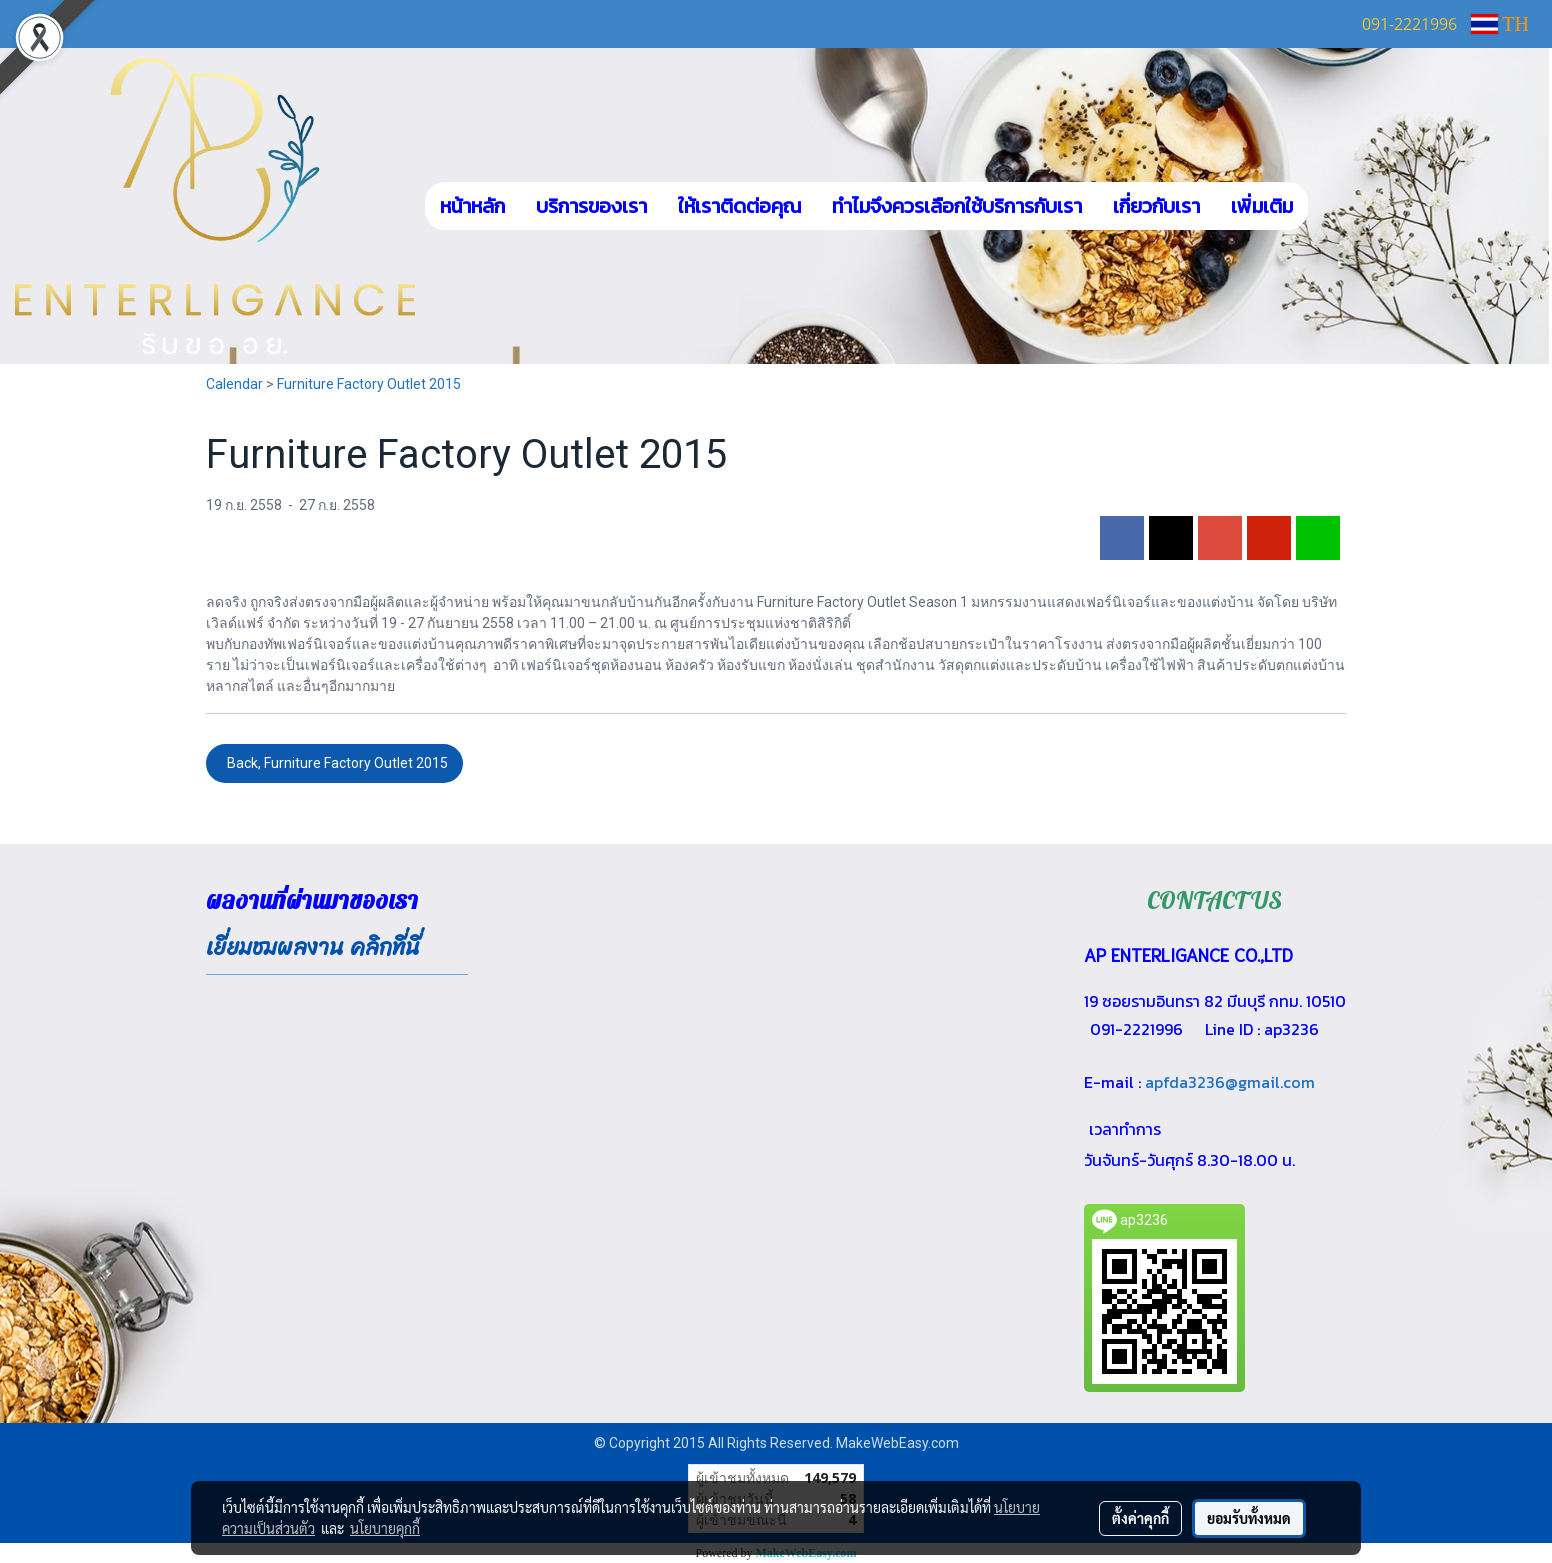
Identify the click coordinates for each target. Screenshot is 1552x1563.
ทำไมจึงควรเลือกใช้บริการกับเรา (957, 206)
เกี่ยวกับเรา (1156, 206)
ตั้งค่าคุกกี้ (1140, 1518)
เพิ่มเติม (1262, 206)
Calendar (234, 384)
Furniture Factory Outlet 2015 (369, 384)
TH (1500, 24)
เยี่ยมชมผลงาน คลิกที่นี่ (313, 947)
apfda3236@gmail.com (1230, 1082)
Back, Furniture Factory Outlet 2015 (334, 763)
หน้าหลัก (472, 206)
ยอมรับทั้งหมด (1249, 1518)
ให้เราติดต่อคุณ (739, 206)
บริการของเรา (591, 206)
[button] (1338, 206)
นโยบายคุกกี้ (385, 1528)
